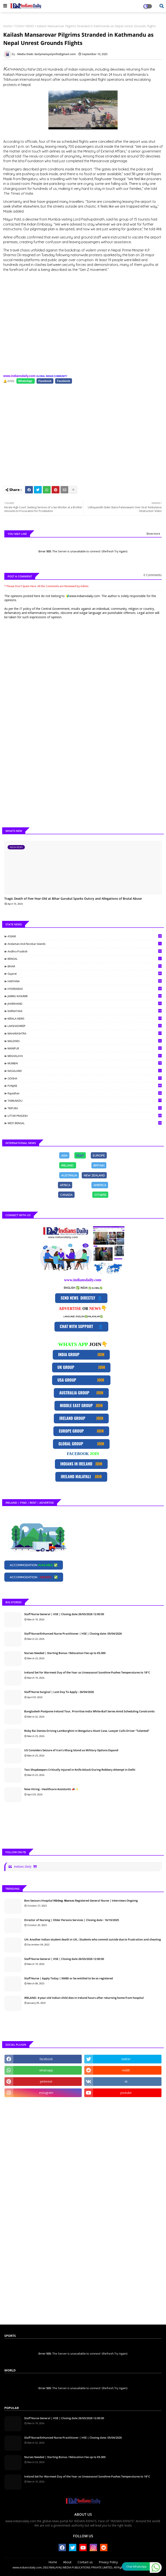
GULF (80, 1155)
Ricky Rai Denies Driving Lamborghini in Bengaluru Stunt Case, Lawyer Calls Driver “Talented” (86, 1731)
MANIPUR (85, 1048)
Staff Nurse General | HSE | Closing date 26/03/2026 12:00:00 (64, 1614)
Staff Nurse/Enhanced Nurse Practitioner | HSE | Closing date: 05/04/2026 (73, 1633)
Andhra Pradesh (85, 951)
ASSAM (85, 936)
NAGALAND (85, 1071)
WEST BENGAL (85, 1123)
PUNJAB (85, 1086)
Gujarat (85, 974)
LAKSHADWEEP (85, 1026)
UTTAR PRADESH (85, 1116)
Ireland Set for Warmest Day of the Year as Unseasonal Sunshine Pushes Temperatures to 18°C (87, 1672)
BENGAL (85, 959)
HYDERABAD (85, 989)
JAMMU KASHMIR (85, 996)
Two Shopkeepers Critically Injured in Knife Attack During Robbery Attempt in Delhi (79, 1770)
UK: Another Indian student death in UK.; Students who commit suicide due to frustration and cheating (92, 1939)
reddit (126, 2070)
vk (126, 2081)
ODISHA (85, 1078)
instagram (46, 2093)
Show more (153, 534)
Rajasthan (85, 1093)
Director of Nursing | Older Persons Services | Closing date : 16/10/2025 (71, 1920)
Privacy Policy (108, 2562)
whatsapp (46, 2070)
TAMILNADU (85, 1101)
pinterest (46, 2081)
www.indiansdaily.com (19, 376)
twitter (126, 2059)
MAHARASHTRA (85, 1033)
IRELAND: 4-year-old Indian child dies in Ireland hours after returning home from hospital (84, 1998)
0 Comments (153, 575)
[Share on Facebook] (25, 381)
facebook (46, 2059)
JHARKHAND (85, 1004)
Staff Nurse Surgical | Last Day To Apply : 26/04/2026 (59, 1692)
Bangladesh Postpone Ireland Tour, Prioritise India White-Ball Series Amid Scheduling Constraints (89, 1711)
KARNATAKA (85, 1011)
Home (7, 26)
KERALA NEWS (85, 1018)
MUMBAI (85, 1063)
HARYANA (85, 981)
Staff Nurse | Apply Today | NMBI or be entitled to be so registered (68, 1978)
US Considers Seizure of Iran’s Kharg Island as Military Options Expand (71, 1750)
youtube (126, 2093)
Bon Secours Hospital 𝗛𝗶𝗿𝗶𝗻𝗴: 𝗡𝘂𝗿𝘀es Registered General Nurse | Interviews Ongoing (81, 1900)
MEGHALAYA (85, 1056)
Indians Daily (22, 1866)
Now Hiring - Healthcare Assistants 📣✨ (51, 1789)
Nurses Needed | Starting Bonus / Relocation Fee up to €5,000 (64, 1653)
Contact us (85, 2562)
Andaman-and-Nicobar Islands (85, 944)
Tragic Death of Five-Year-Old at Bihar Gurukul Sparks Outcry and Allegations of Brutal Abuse (73, 899)
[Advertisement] (83, 323)
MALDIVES (85, 1041)
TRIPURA (85, 1108)
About (67, 2562)
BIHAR (85, 966)
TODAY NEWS (24, 26)
